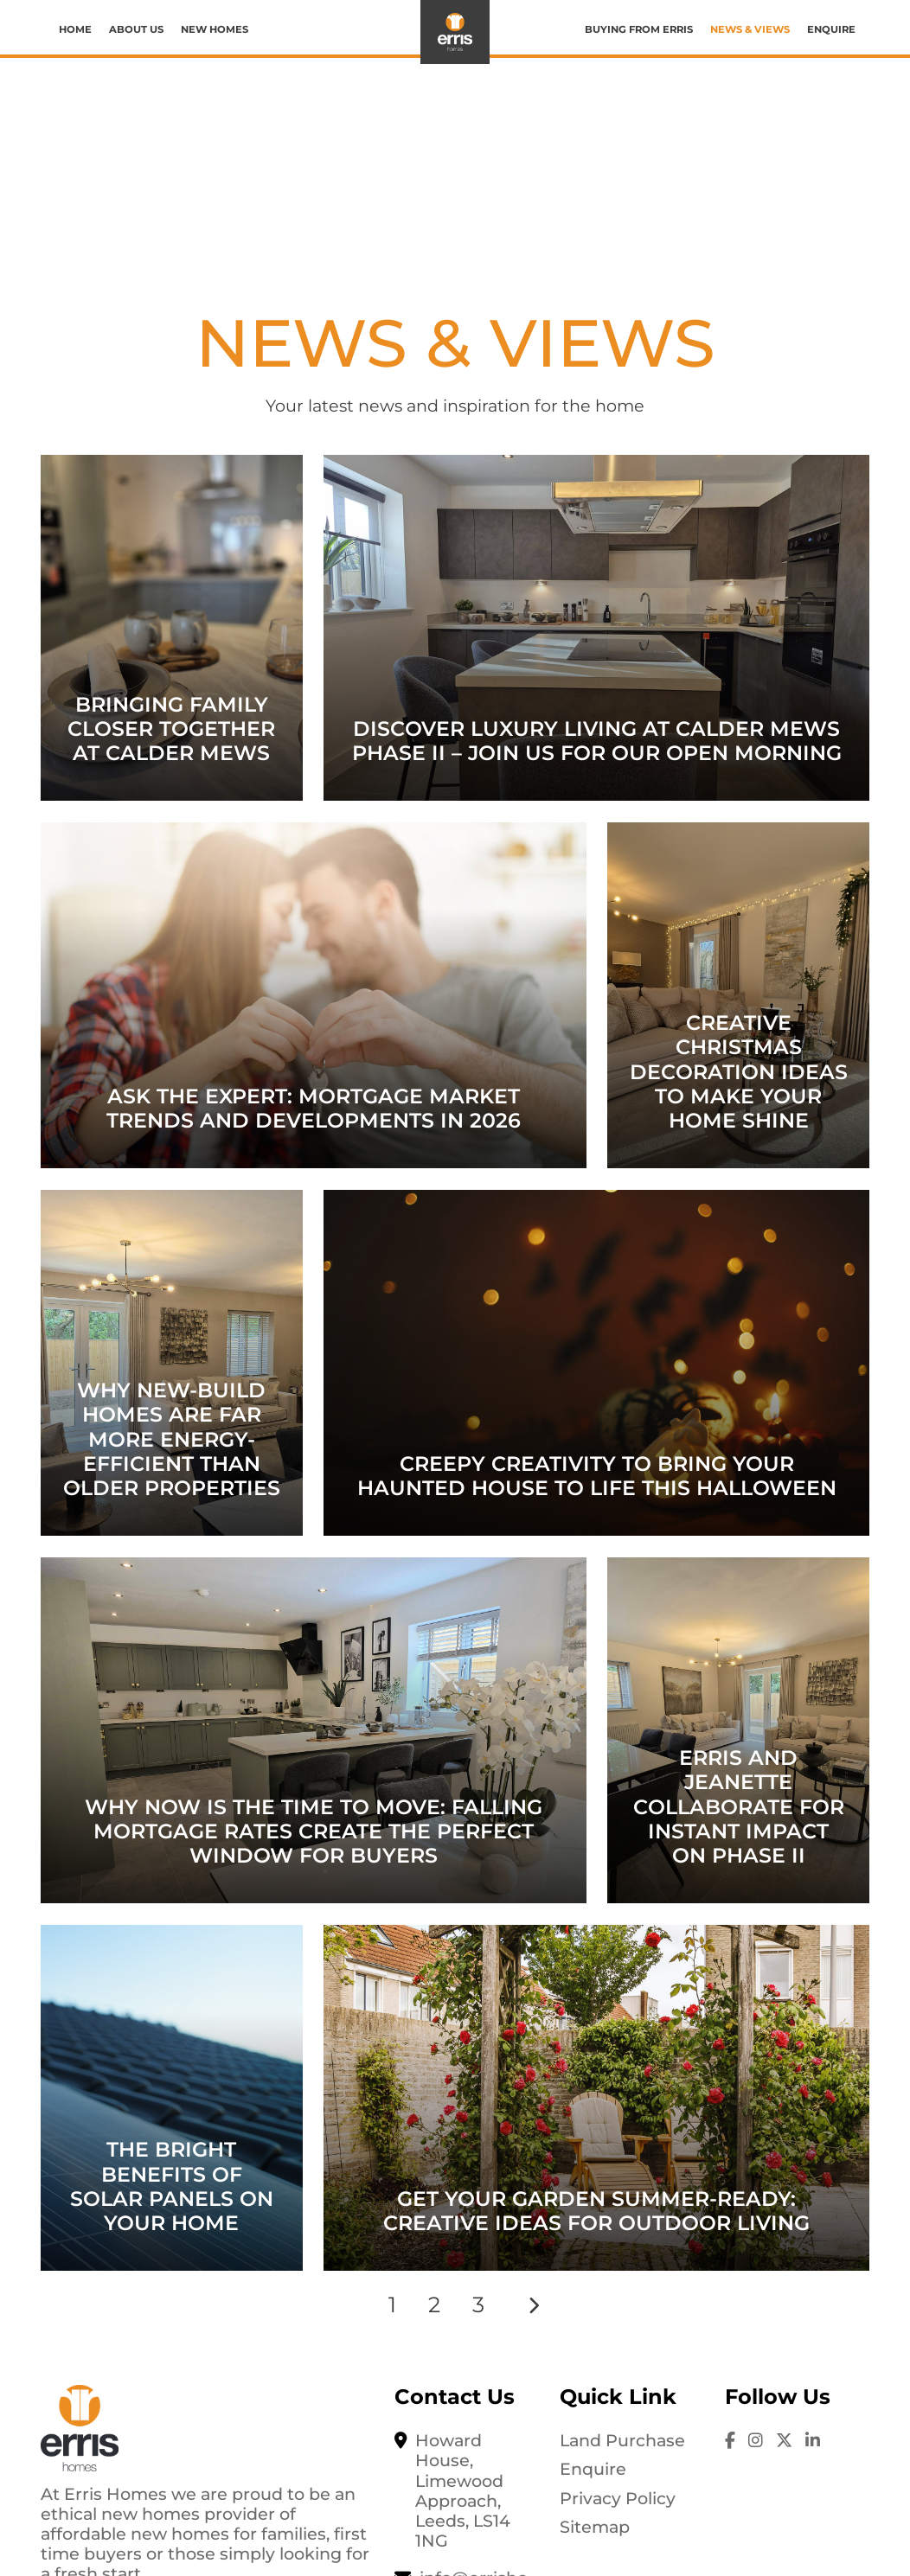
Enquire (831, 29)
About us (136, 29)
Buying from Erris (639, 29)
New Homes (214, 29)
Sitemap (595, 2526)
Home (75, 29)
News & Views (750, 29)
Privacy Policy (618, 2498)
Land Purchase (622, 2440)
